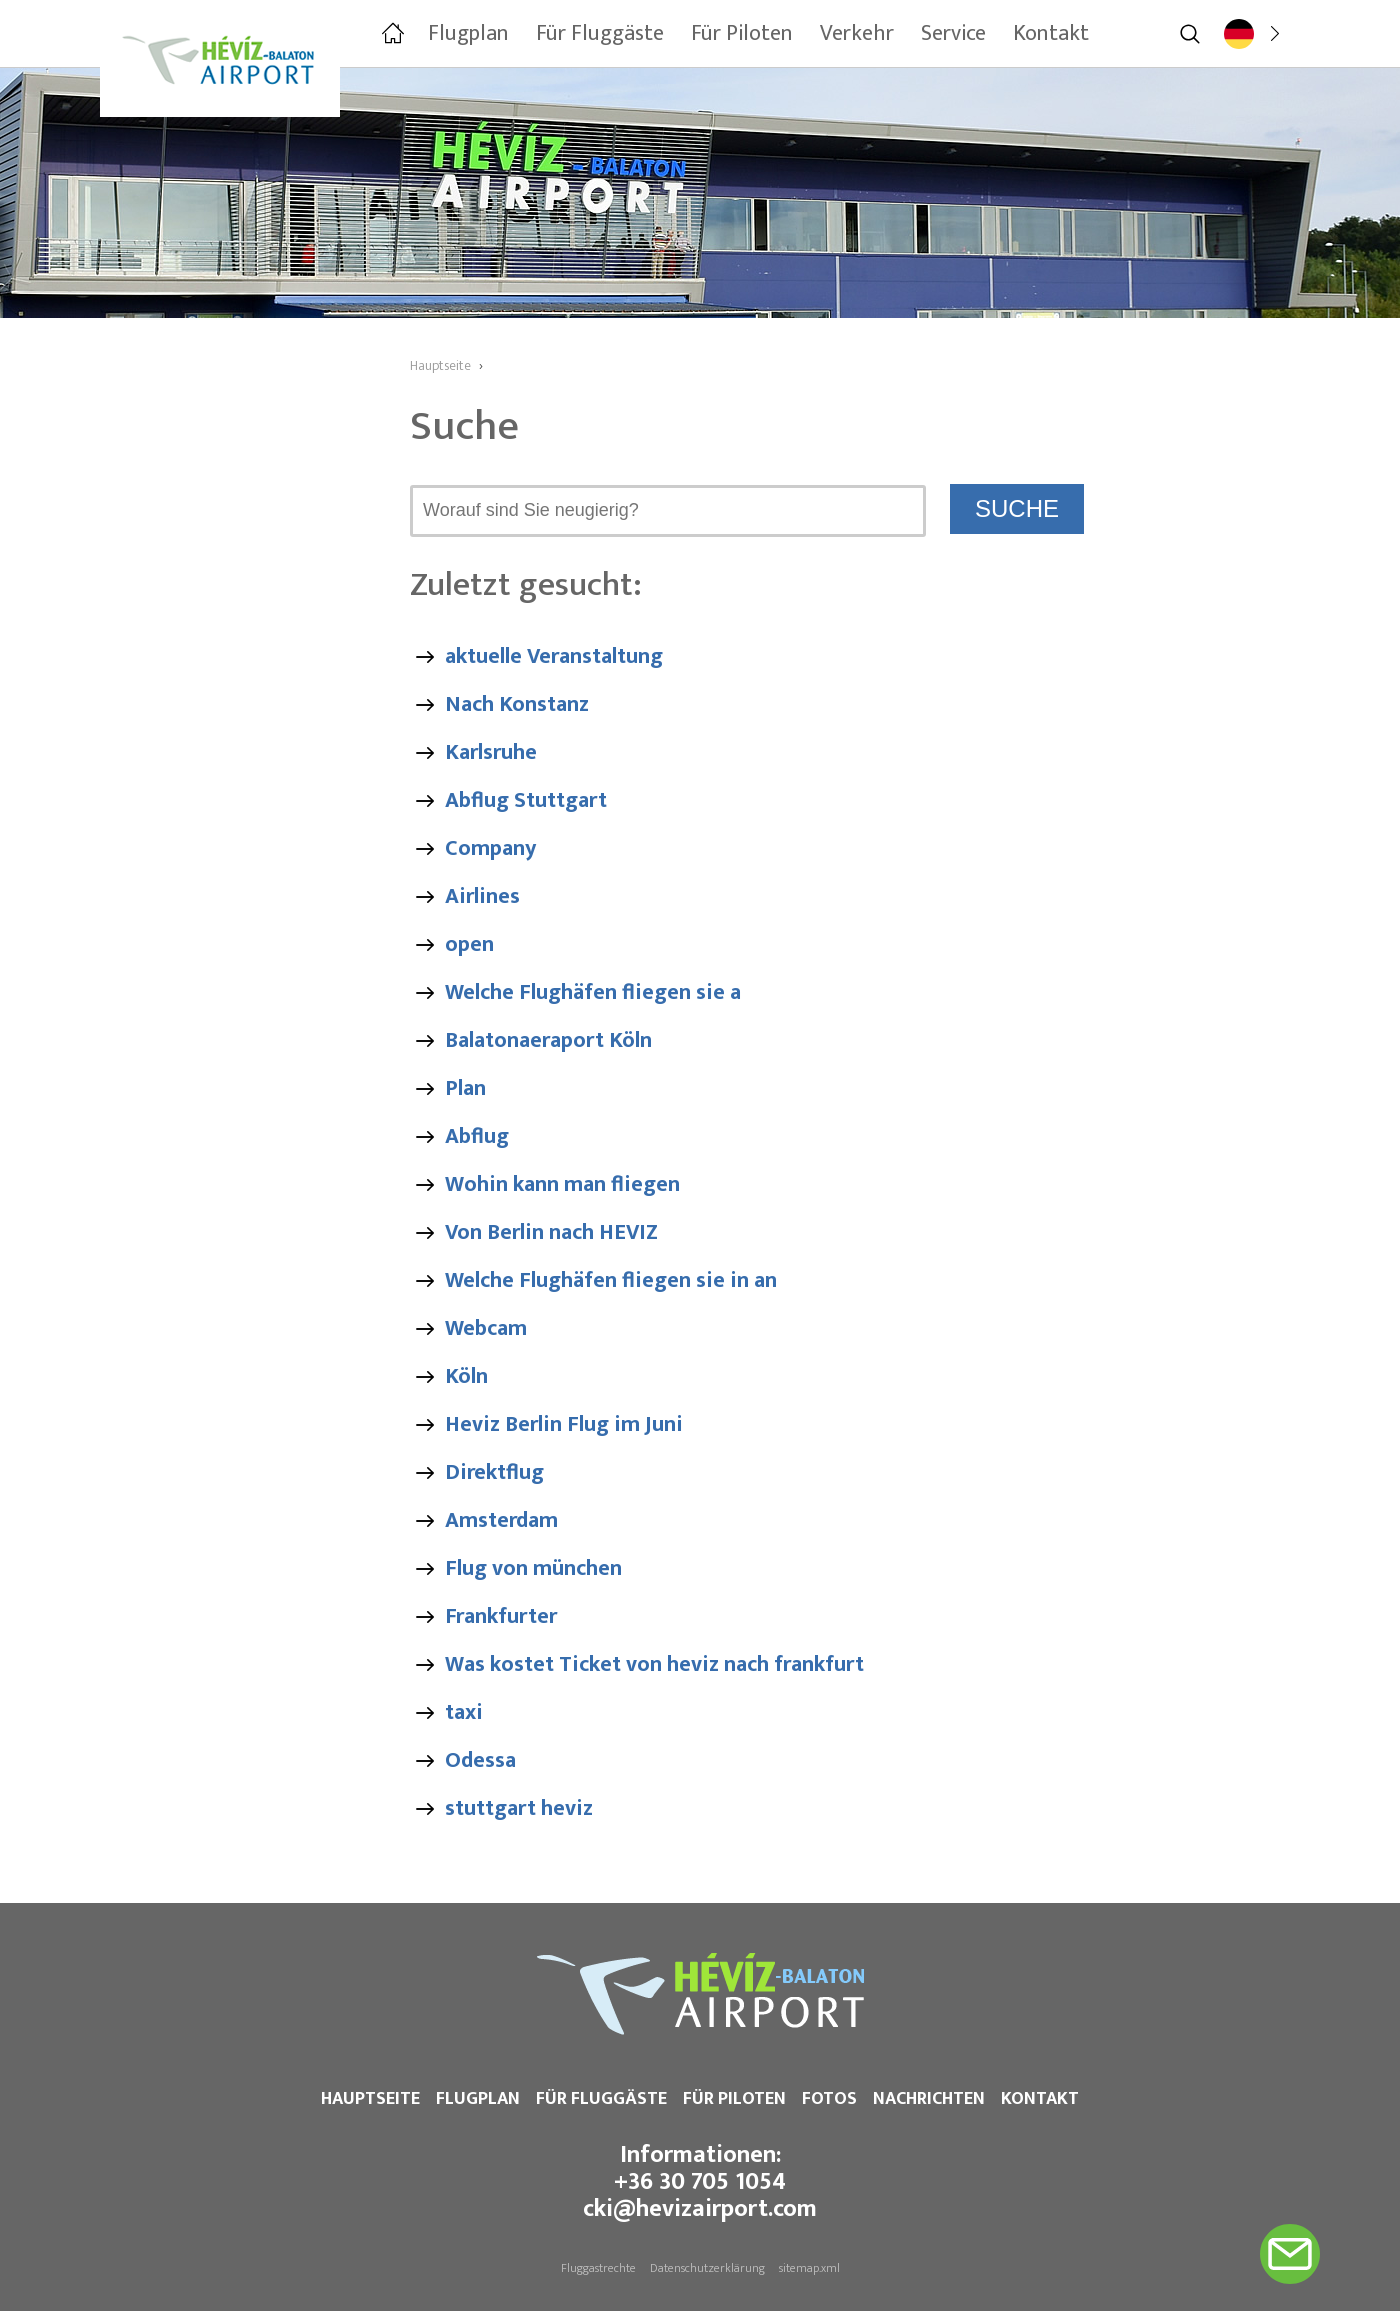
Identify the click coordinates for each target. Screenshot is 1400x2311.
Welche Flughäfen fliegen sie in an (611, 1280)
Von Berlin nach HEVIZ (551, 1232)
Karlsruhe (491, 752)
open (469, 944)
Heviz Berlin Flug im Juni (564, 1424)
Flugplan (478, 2099)
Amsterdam (501, 1520)
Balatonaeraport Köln (548, 1040)
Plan (465, 1088)
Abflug (477, 1136)
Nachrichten (929, 2099)
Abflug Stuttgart (526, 800)
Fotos (829, 2099)
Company (490, 848)
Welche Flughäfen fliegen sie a (593, 992)
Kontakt (1040, 2099)
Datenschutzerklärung (707, 2268)
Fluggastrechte (598, 2268)
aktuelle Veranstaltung (554, 656)
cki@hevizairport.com (700, 2209)
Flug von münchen (533, 1568)
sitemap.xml (809, 2268)
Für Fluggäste (601, 2099)
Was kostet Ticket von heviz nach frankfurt (654, 1664)
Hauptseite (370, 2099)
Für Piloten (734, 2099)
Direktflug (494, 1472)
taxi (464, 1712)
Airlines (482, 896)
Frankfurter (501, 1616)
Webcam (486, 1328)
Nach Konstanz (517, 704)
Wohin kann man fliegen (562, 1184)
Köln (466, 1376)
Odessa (480, 1760)
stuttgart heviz (519, 1808)
